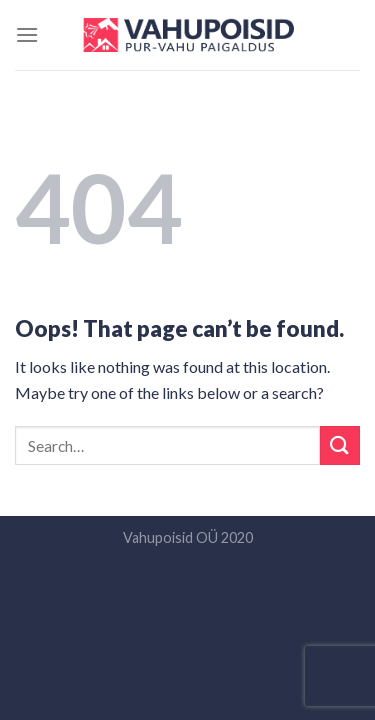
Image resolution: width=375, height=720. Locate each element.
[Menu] (27, 34)
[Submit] (340, 445)
